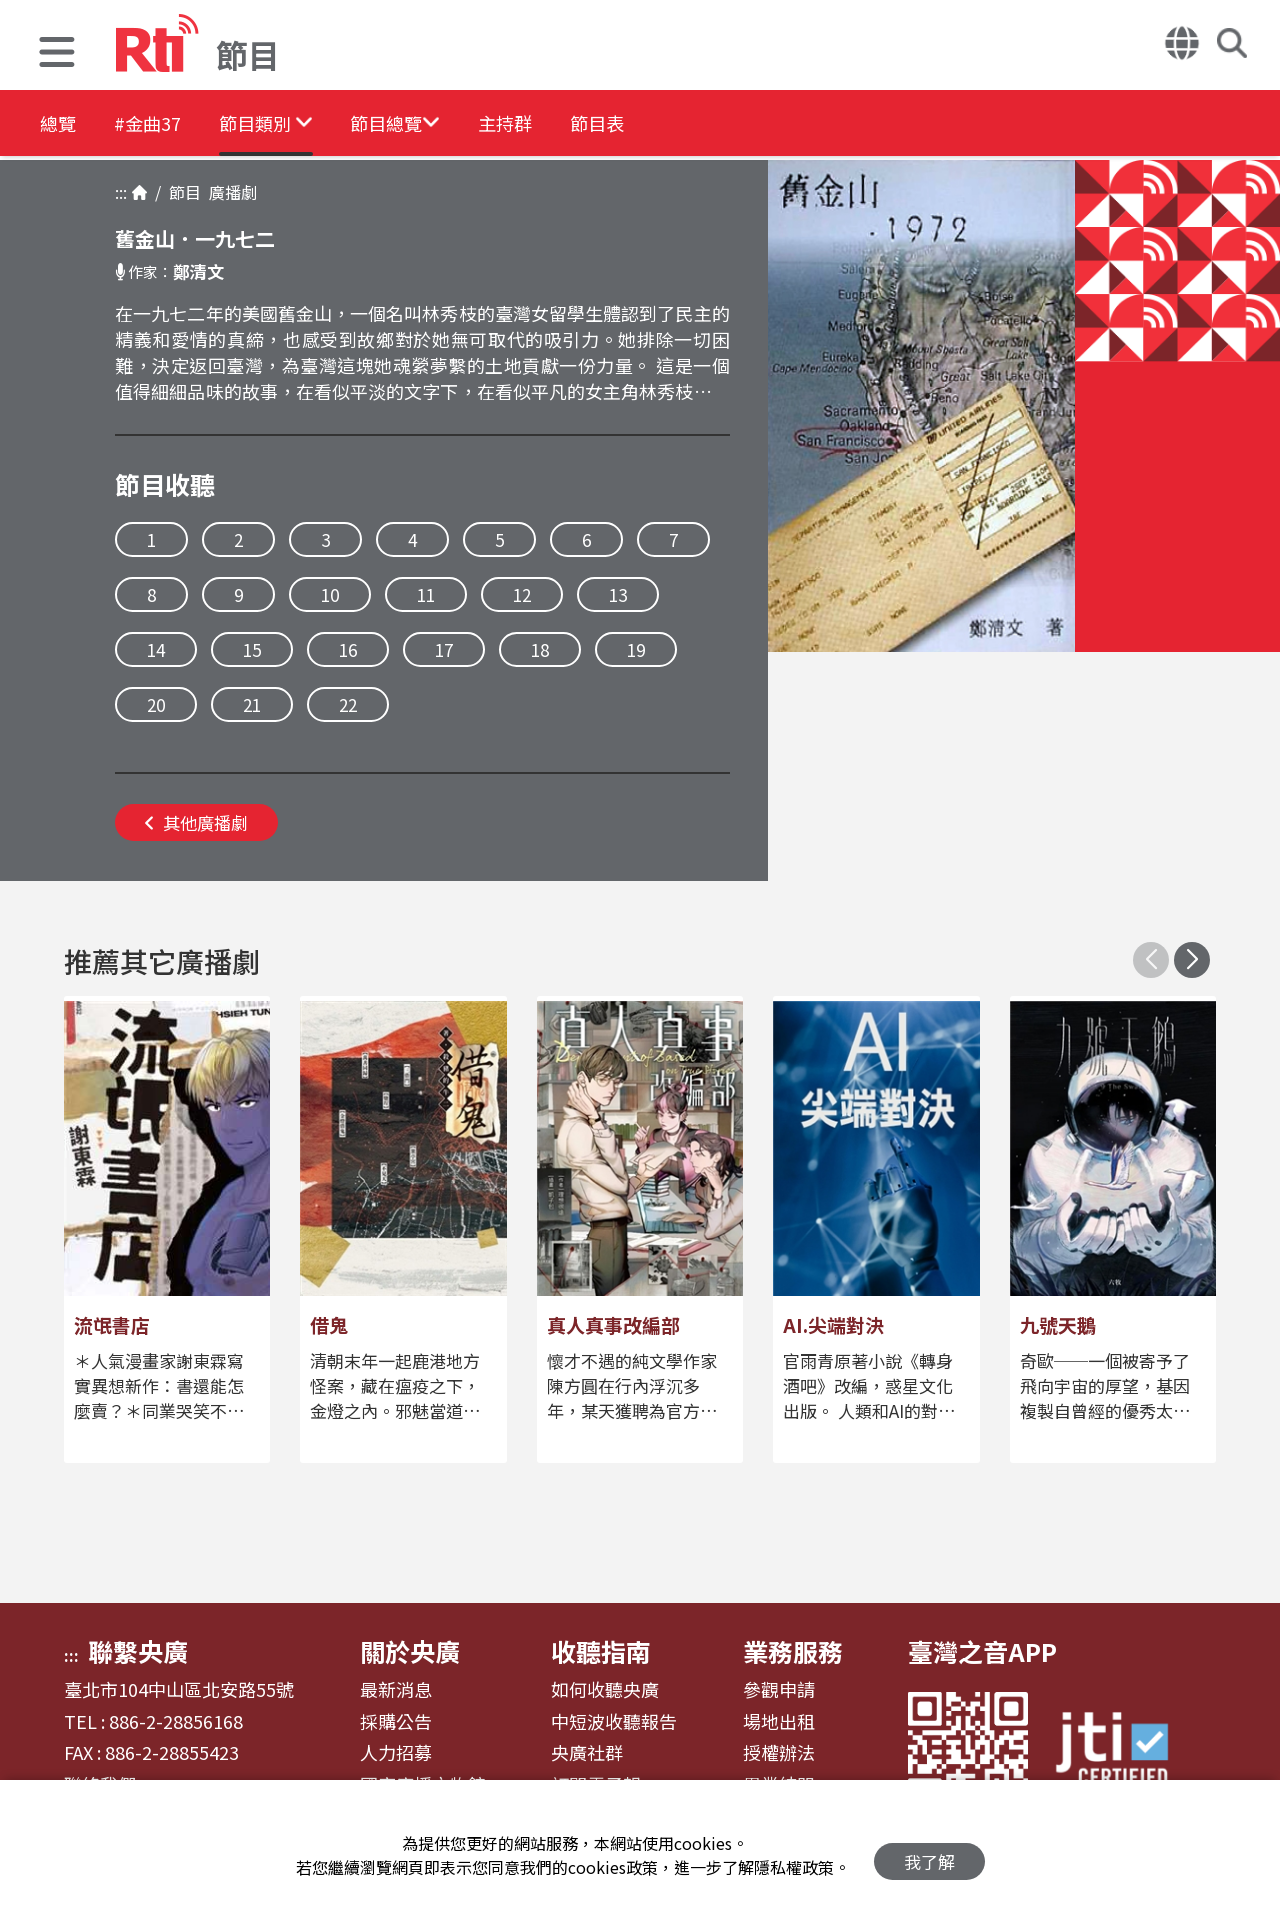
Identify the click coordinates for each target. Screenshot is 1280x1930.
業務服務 (793, 1651)
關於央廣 (410, 1651)
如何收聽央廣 (605, 1690)
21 (252, 704)
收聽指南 (601, 1651)
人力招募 (396, 1753)
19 (636, 649)
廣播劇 (229, 192)
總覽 (60, 124)
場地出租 (779, 1722)
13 (618, 594)
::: (121, 192)
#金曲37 (167, 124)
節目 (181, 192)
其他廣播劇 (196, 822)
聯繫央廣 (138, 1651)
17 (444, 649)
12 (522, 594)
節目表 (694, 124)
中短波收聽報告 (614, 1722)
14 (156, 649)
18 (540, 649)
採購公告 (396, 1722)
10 (330, 594)
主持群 (584, 124)
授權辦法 (779, 1753)
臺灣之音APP (982, 1651)
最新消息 (396, 1690)
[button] (57, 54)
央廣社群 (587, 1753)
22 (348, 704)
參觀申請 (779, 1690)
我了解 (929, 1855)
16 (348, 649)
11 (426, 594)
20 (156, 704)
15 (252, 649)
